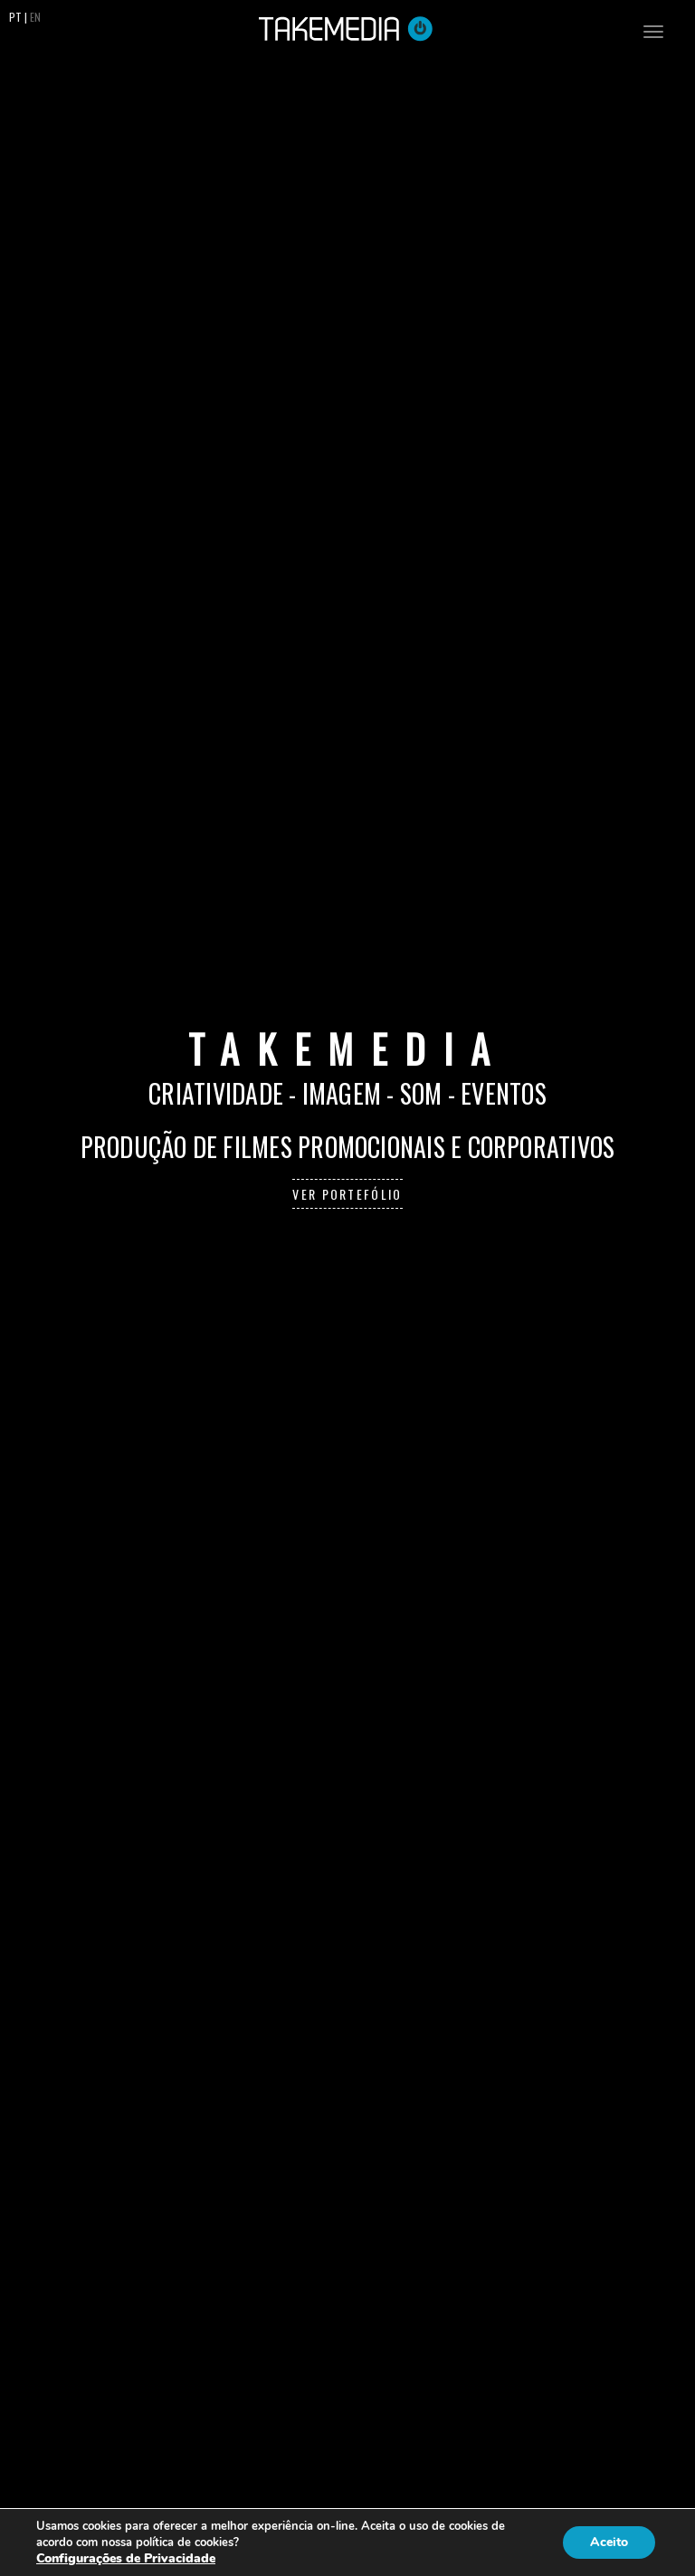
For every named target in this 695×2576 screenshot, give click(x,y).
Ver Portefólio (347, 1193)
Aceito (609, 2542)
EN (35, 16)
